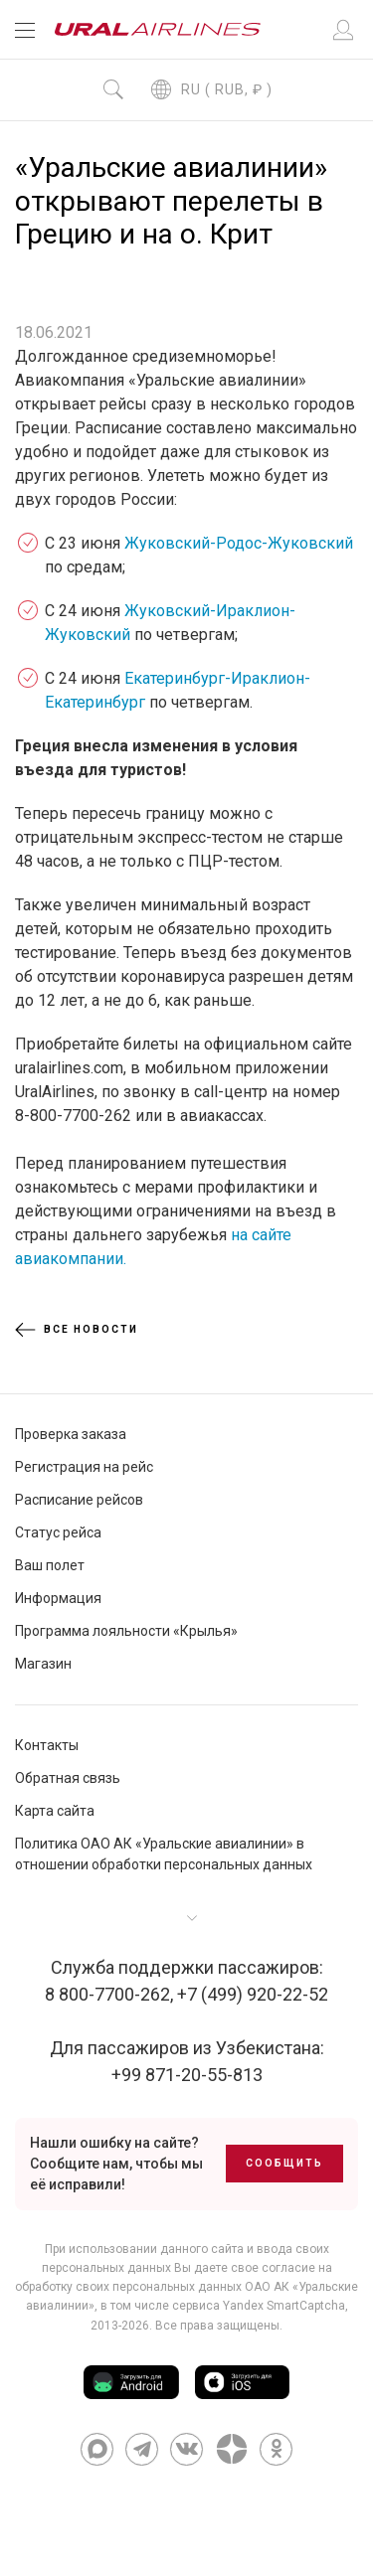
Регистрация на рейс (84, 1467)
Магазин (43, 1664)
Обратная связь (67, 1778)
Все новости (76, 1330)
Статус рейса (58, 1532)
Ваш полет (50, 1565)
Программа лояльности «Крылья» (126, 1631)
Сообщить (284, 2163)
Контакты (47, 1745)
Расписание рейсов (79, 1500)
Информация (58, 1598)
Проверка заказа (70, 1434)
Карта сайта (54, 1811)
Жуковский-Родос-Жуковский (238, 543)
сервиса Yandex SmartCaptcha (258, 2306)
